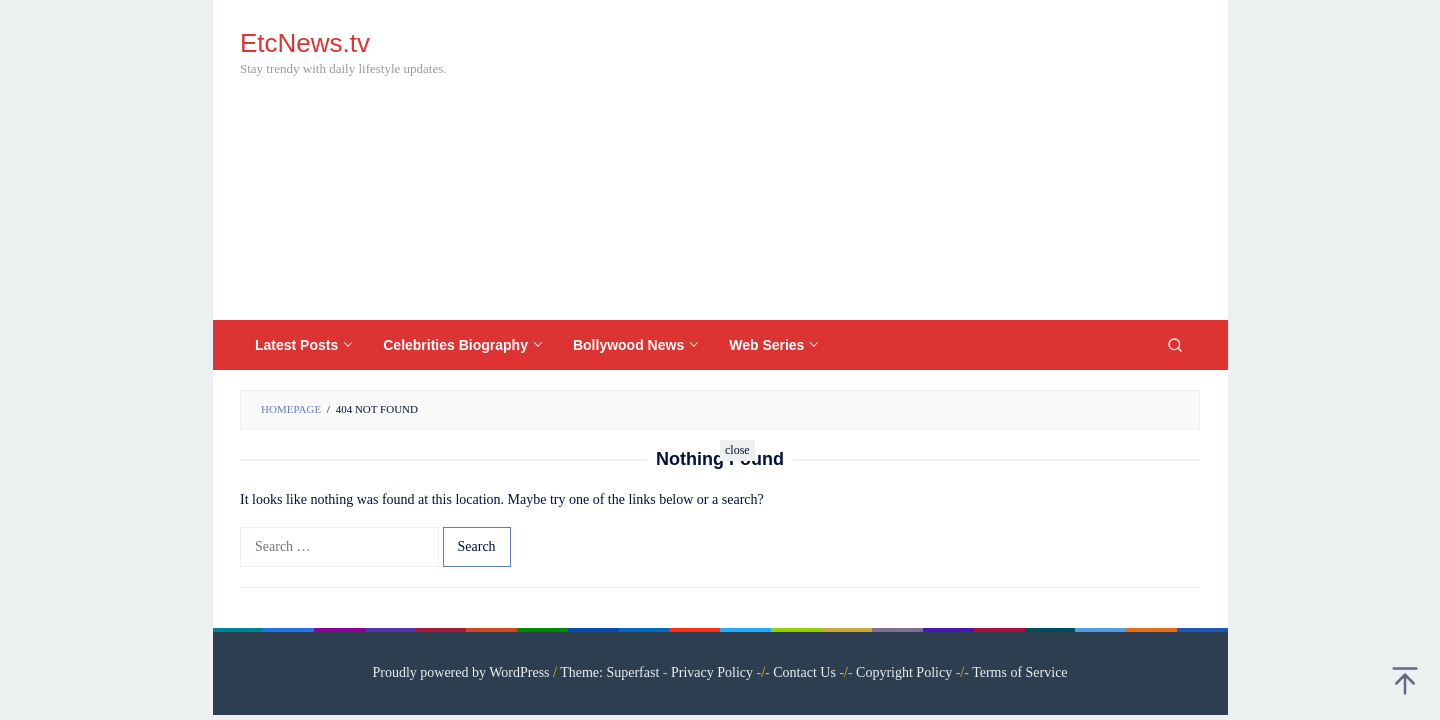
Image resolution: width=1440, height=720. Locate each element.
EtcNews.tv (305, 43)
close (737, 450)
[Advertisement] (835, 160)
